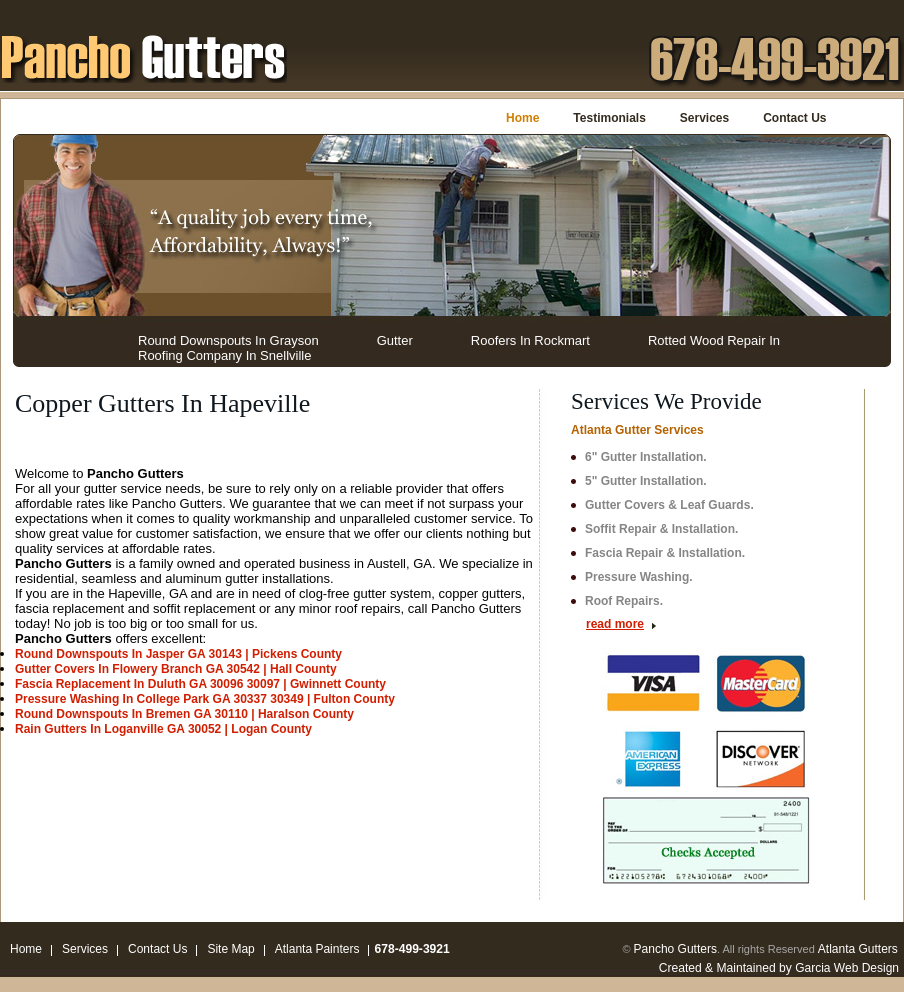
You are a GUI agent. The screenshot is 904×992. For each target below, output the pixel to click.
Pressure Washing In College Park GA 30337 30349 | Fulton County (205, 699)
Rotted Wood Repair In (714, 340)
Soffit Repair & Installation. (661, 529)
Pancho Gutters (675, 949)
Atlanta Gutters (858, 949)
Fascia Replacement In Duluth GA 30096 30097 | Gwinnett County (200, 684)
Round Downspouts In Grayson (228, 340)
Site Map (230, 949)
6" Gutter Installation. (646, 457)
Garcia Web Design (847, 968)
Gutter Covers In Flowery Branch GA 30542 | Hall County (176, 669)
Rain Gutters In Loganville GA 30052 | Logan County (163, 729)
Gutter (395, 340)
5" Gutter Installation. (646, 481)
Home (522, 118)
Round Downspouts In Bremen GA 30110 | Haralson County (184, 714)
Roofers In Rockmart (530, 340)
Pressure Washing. (639, 577)
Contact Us (794, 118)
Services (704, 118)
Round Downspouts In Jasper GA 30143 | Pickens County (178, 654)
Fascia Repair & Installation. (665, 553)
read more (615, 624)
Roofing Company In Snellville (224, 355)
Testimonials (609, 118)
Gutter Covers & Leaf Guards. (669, 505)
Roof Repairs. (624, 601)
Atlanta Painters (317, 949)
